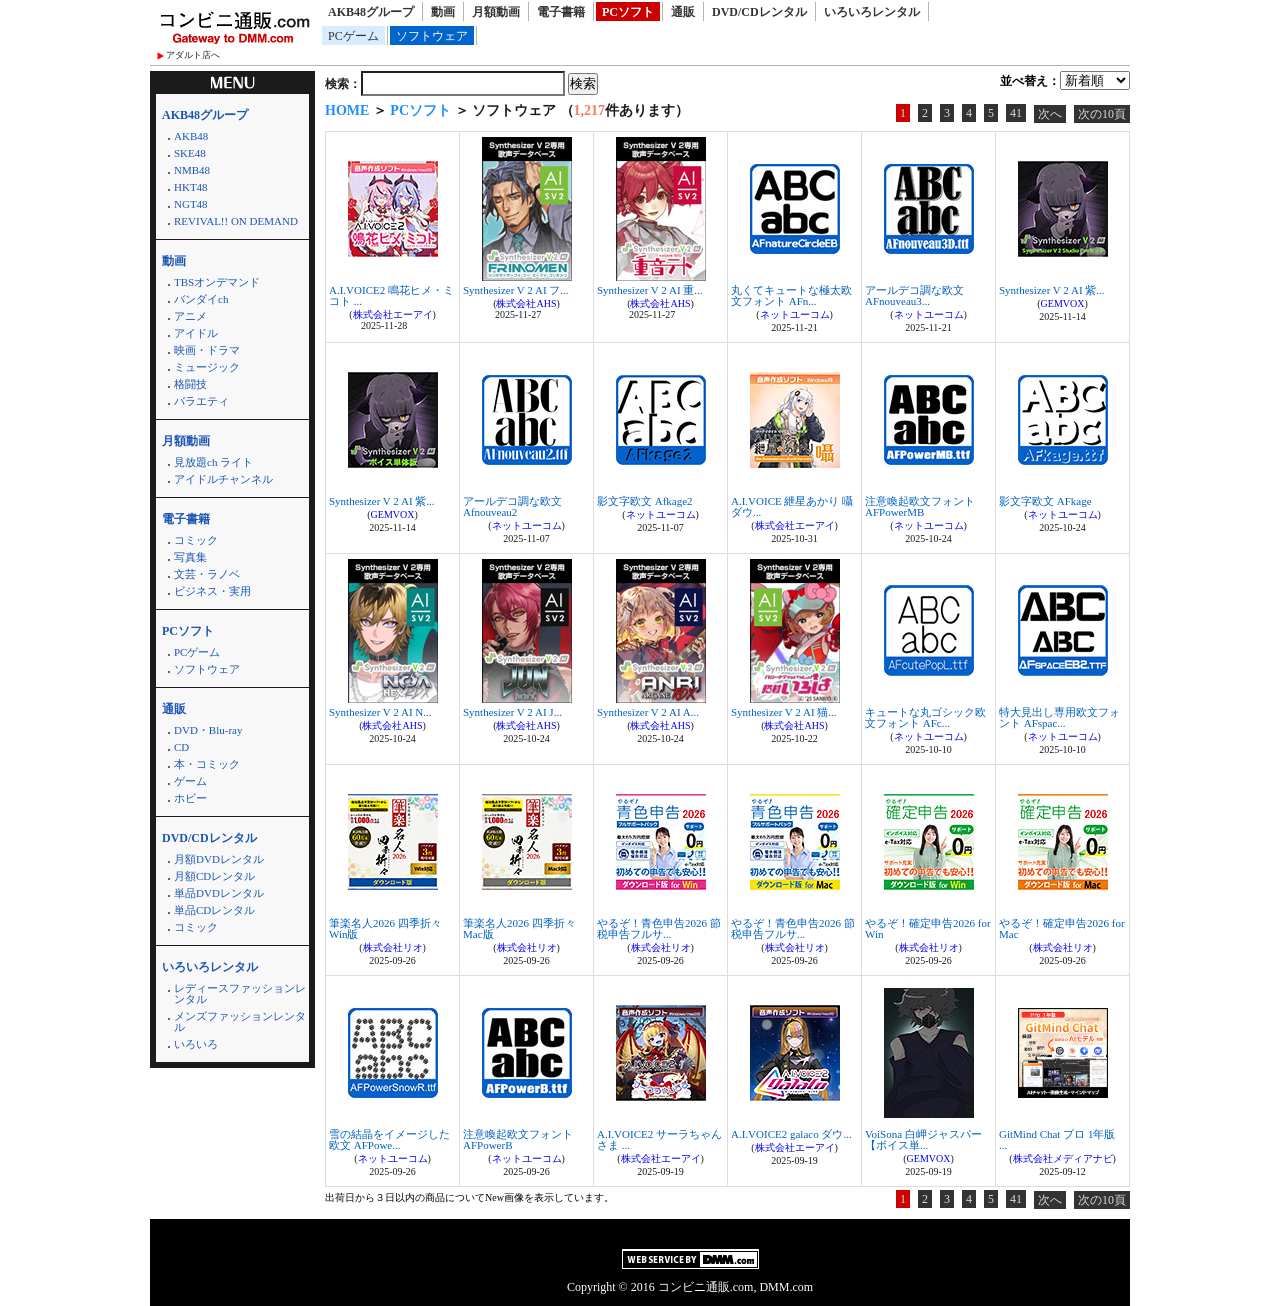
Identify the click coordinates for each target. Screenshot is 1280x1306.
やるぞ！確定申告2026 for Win (928, 928)
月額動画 (496, 12)
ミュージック (207, 367)
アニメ (190, 316)
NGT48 (191, 204)
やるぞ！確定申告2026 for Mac (1062, 928)
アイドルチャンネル (223, 479)
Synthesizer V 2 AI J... (512, 712)
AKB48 (191, 136)
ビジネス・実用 (212, 591)
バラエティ (201, 401)
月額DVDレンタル (219, 859)
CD (181, 747)
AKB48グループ (371, 12)
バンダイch (201, 299)
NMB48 (192, 170)
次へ (1050, 114)
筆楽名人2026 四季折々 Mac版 (519, 928)
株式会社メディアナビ (1063, 1158)
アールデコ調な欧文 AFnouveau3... (914, 295)
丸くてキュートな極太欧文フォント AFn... (791, 295)
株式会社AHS (526, 303)
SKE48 (190, 153)
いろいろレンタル (872, 12)
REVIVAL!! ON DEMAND (236, 221)
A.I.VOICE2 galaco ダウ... (791, 1134)
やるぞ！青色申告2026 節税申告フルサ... (659, 928)
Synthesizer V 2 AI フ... (516, 290)
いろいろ (196, 1044)
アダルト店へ (193, 55)
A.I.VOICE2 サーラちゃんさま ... (659, 1139)
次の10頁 (1102, 114)
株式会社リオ (393, 947)
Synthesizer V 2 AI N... (380, 712)
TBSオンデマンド (217, 282)
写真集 (190, 557)
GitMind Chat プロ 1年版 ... (1057, 1139)
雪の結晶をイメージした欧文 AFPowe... (389, 1139)
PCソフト (628, 12)
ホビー (190, 798)
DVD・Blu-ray (208, 730)
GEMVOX (1063, 303)
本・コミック (207, 764)
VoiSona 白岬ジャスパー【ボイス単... (923, 1139)
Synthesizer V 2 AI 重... (650, 290)
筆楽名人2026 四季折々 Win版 (385, 928)
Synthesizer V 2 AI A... (648, 712)
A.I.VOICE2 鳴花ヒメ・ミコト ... (391, 295)
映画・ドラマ (207, 350)
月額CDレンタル (214, 876)
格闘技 (190, 384)
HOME (347, 110)
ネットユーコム (795, 314)
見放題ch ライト (213, 462)
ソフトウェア (432, 36)
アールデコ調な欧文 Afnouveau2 (512, 506)
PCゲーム (353, 36)
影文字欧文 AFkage (1045, 501)
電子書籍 (561, 12)
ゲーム (190, 781)
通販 (683, 12)
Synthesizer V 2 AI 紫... (1052, 290)
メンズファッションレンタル (240, 1021)
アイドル (196, 333)
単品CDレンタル (214, 910)
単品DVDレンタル (219, 893)
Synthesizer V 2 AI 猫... (784, 712)
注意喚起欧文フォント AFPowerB (518, 1139)
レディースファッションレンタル (240, 993)
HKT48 (191, 187)
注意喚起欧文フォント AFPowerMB (920, 506)
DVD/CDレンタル (759, 12)
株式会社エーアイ (393, 314)
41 (1016, 113)
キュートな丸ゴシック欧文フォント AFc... (925, 717)
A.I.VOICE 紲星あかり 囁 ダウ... (792, 506)
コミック (196, 540)
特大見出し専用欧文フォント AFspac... (1059, 717)
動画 (443, 12)
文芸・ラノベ (207, 574)
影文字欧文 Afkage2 (645, 501)
